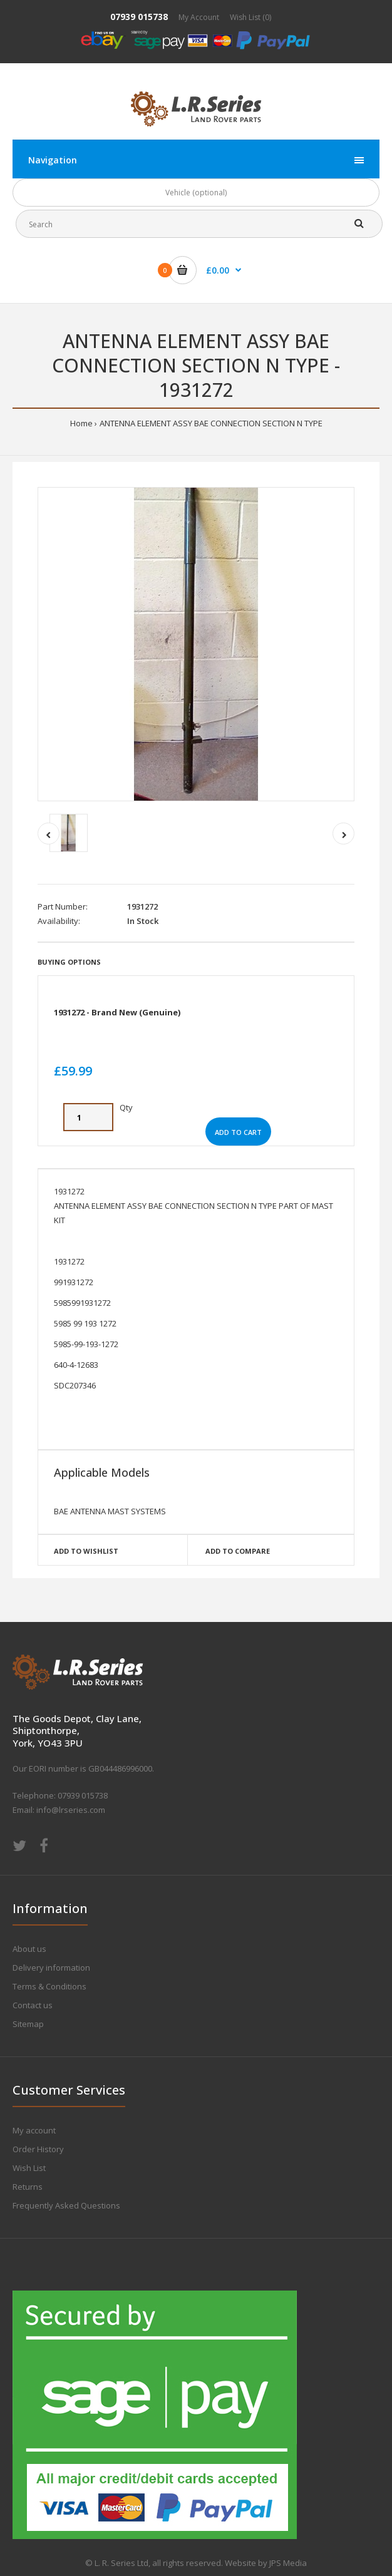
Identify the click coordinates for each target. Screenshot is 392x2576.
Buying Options (69, 962)
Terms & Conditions (49, 1986)
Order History (38, 2149)
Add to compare (237, 1551)
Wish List (29, 2167)
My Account (198, 17)
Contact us (33, 2005)
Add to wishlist (86, 1551)
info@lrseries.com (70, 1809)
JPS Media (288, 2562)
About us (29, 1948)
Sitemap (28, 2023)
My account (34, 2130)
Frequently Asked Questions (66, 2205)
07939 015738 (139, 17)
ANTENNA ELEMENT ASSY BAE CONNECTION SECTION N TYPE (211, 423)
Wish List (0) (250, 17)
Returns (28, 2186)
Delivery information (51, 1967)
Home (81, 423)
